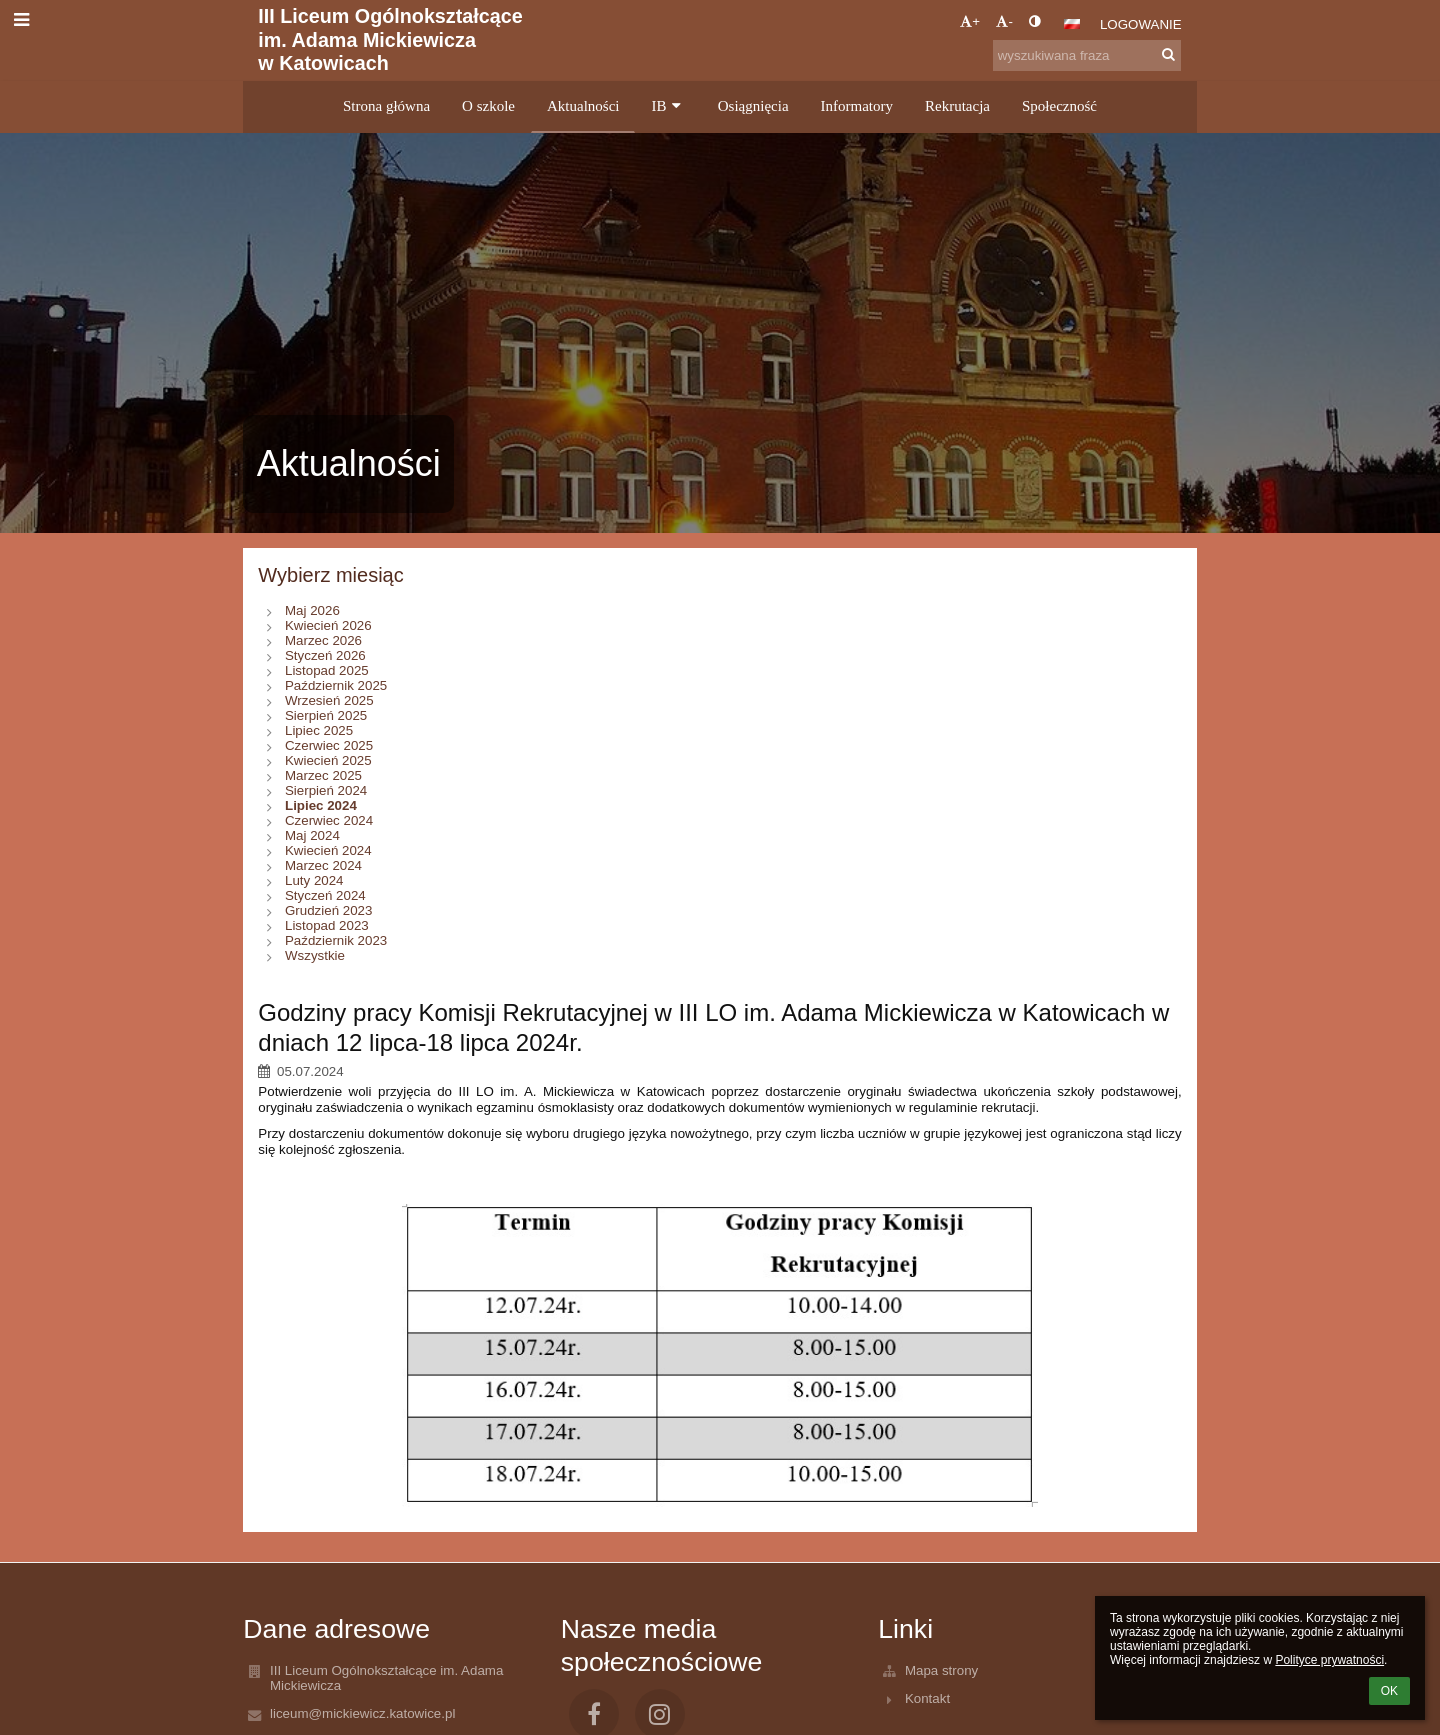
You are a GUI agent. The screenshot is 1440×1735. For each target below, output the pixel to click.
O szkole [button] (488, 106)
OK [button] (1389, 1691)
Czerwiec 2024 (329, 820)
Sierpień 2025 (326, 715)
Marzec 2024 (323, 865)
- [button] (1004, 21)
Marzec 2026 (323, 640)
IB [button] (668, 106)
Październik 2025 (336, 685)
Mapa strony (941, 1670)
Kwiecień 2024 (328, 850)
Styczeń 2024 (325, 895)
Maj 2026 (312, 610)
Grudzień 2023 (328, 910)
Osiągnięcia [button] (753, 106)
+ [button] (970, 21)
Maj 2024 (312, 835)
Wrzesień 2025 (329, 700)
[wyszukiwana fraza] (1087, 55)
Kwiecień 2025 (328, 760)
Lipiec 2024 (321, 805)
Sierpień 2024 (326, 790)
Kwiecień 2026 (328, 625)
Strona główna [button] (386, 106)
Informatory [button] (857, 106)
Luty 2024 (314, 880)
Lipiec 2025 (319, 730)
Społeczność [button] (1059, 106)
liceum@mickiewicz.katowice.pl (362, 1713)
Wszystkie (315, 955)
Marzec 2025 (323, 775)
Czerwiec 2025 (329, 745)
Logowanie (1141, 24)
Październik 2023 (336, 940)
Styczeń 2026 (325, 655)
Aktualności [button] (583, 106)
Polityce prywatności (1329, 1660)
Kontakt (927, 1698)
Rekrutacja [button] (957, 106)
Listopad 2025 (327, 670)
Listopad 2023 (327, 925)
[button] (1072, 24)
